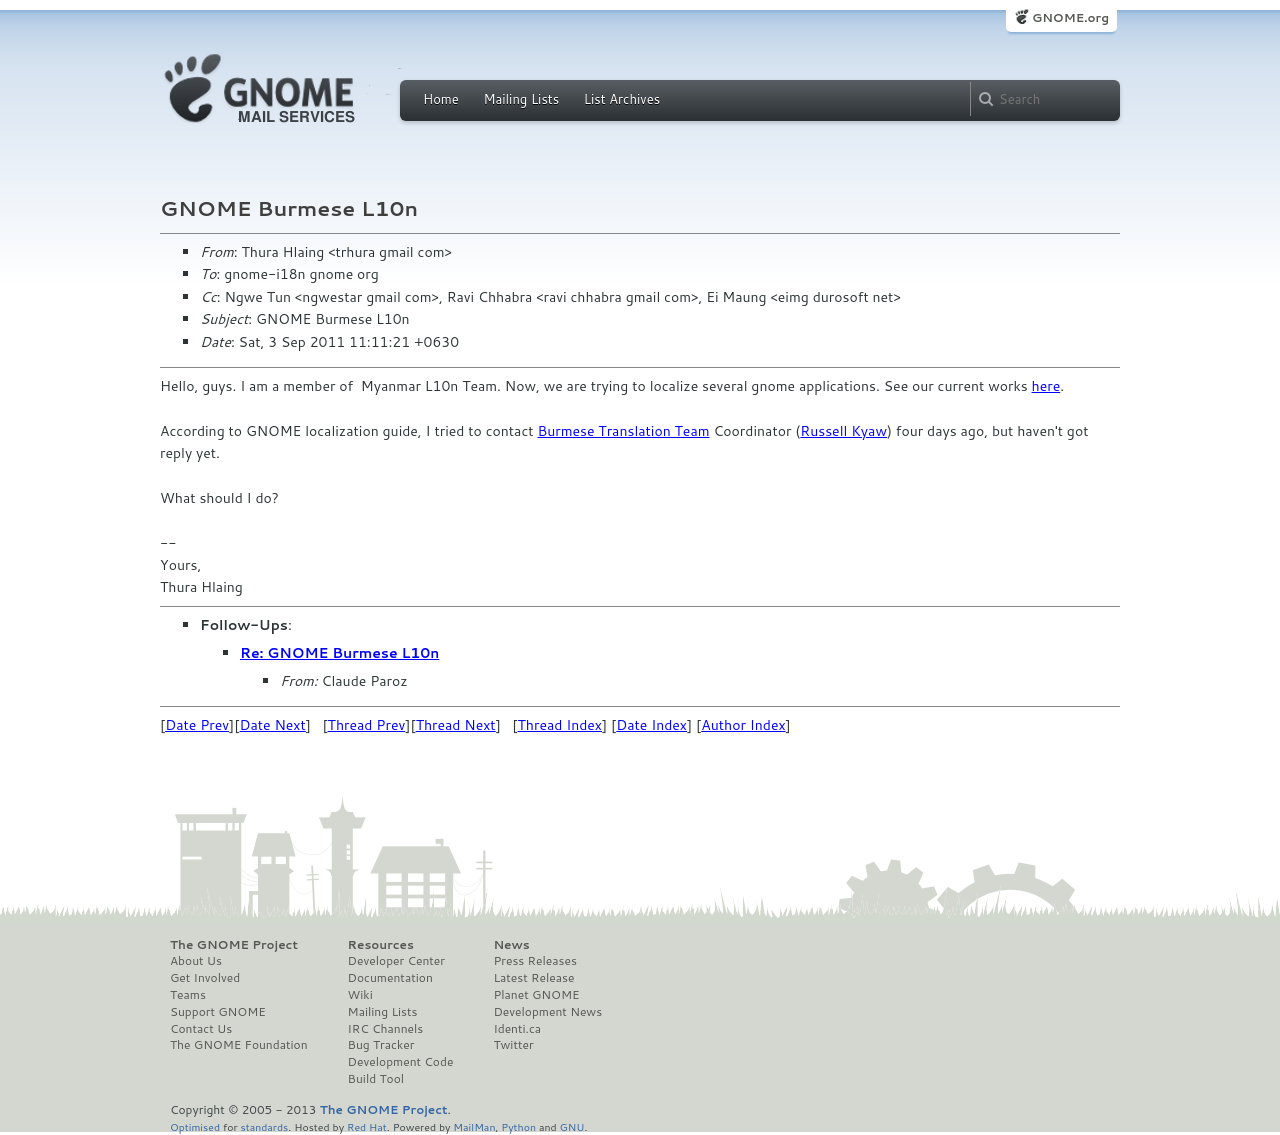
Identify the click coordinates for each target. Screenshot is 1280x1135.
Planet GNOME (536, 995)
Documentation (390, 978)
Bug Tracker (381, 1045)
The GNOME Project (234, 945)
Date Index (651, 725)
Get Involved (205, 978)
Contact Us (201, 1029)
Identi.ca (517, 1029)
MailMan (474, 1126)
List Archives (622, 99)
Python (518, 1126)
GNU (572, 1126)
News (511, 945)
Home (441, 99)
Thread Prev (367, 725)
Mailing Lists (521, 99)
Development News (547, 1012)
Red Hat (367, 1126)
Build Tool (376, 1079)
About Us (196, 961)
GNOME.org (1070, 17)
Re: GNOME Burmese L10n (339, 653)
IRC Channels (386, 1029)
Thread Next (456, 725)
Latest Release (533, 978)
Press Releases (534, 961)
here (1046, 386)
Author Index (743, 725)
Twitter (513, 1045)
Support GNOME (218, 1012)
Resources (381, 945)
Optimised (195, 1126)
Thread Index (560, 725)
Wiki (360, 995)
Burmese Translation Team (623, 431)
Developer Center (396, 961)
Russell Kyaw (843, 431)
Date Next (272, 725)
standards (264, 1126)
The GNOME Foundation (239, 1045)
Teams (188, 995)
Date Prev (197, 725)
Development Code (401, 1062)
